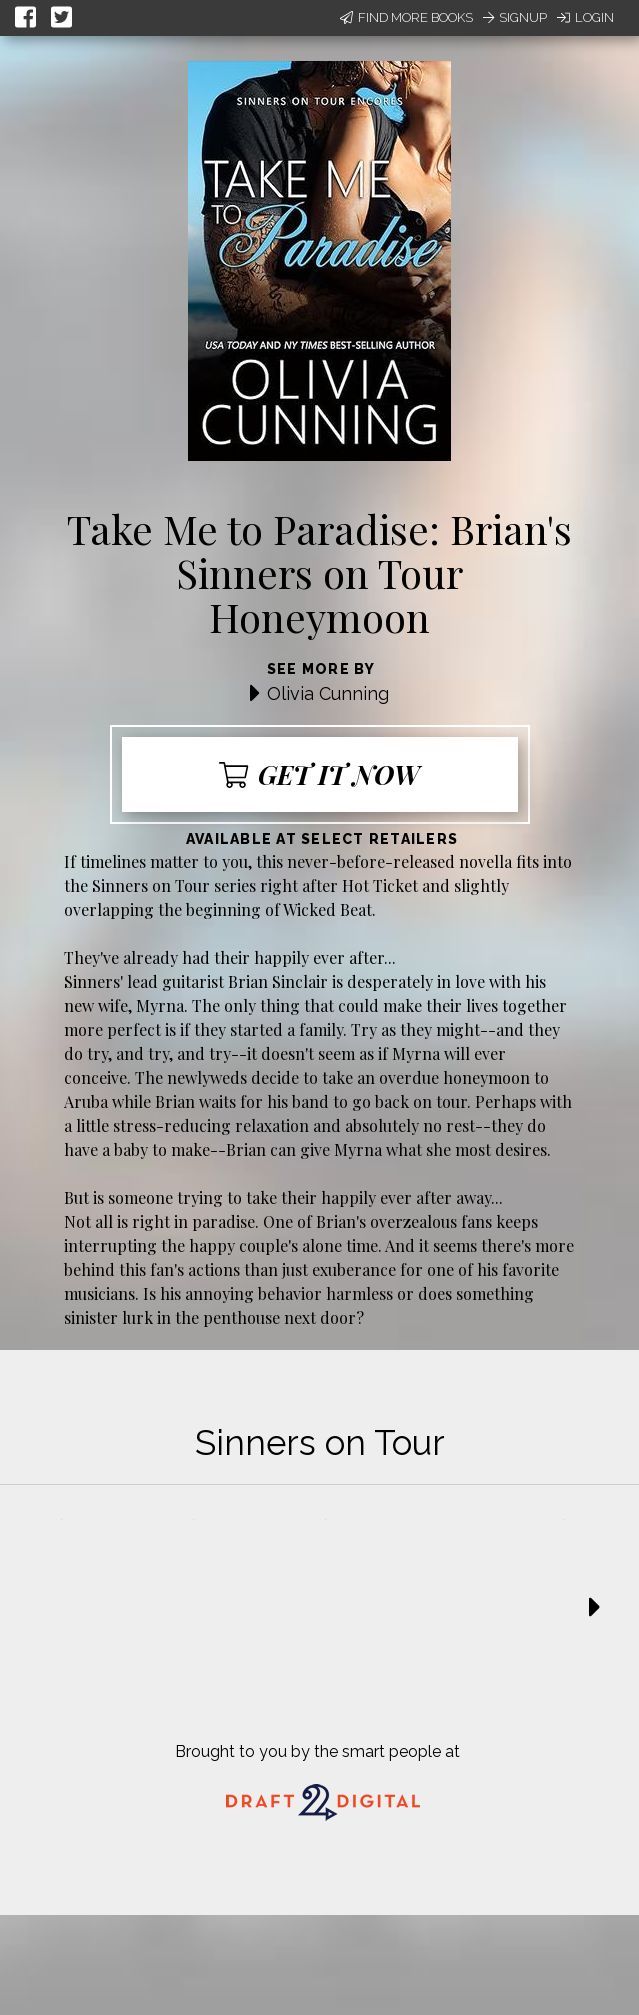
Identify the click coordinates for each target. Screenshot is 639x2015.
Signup (515, 17)
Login (585, 17)
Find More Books (406, 17)
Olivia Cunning (328, 693)
